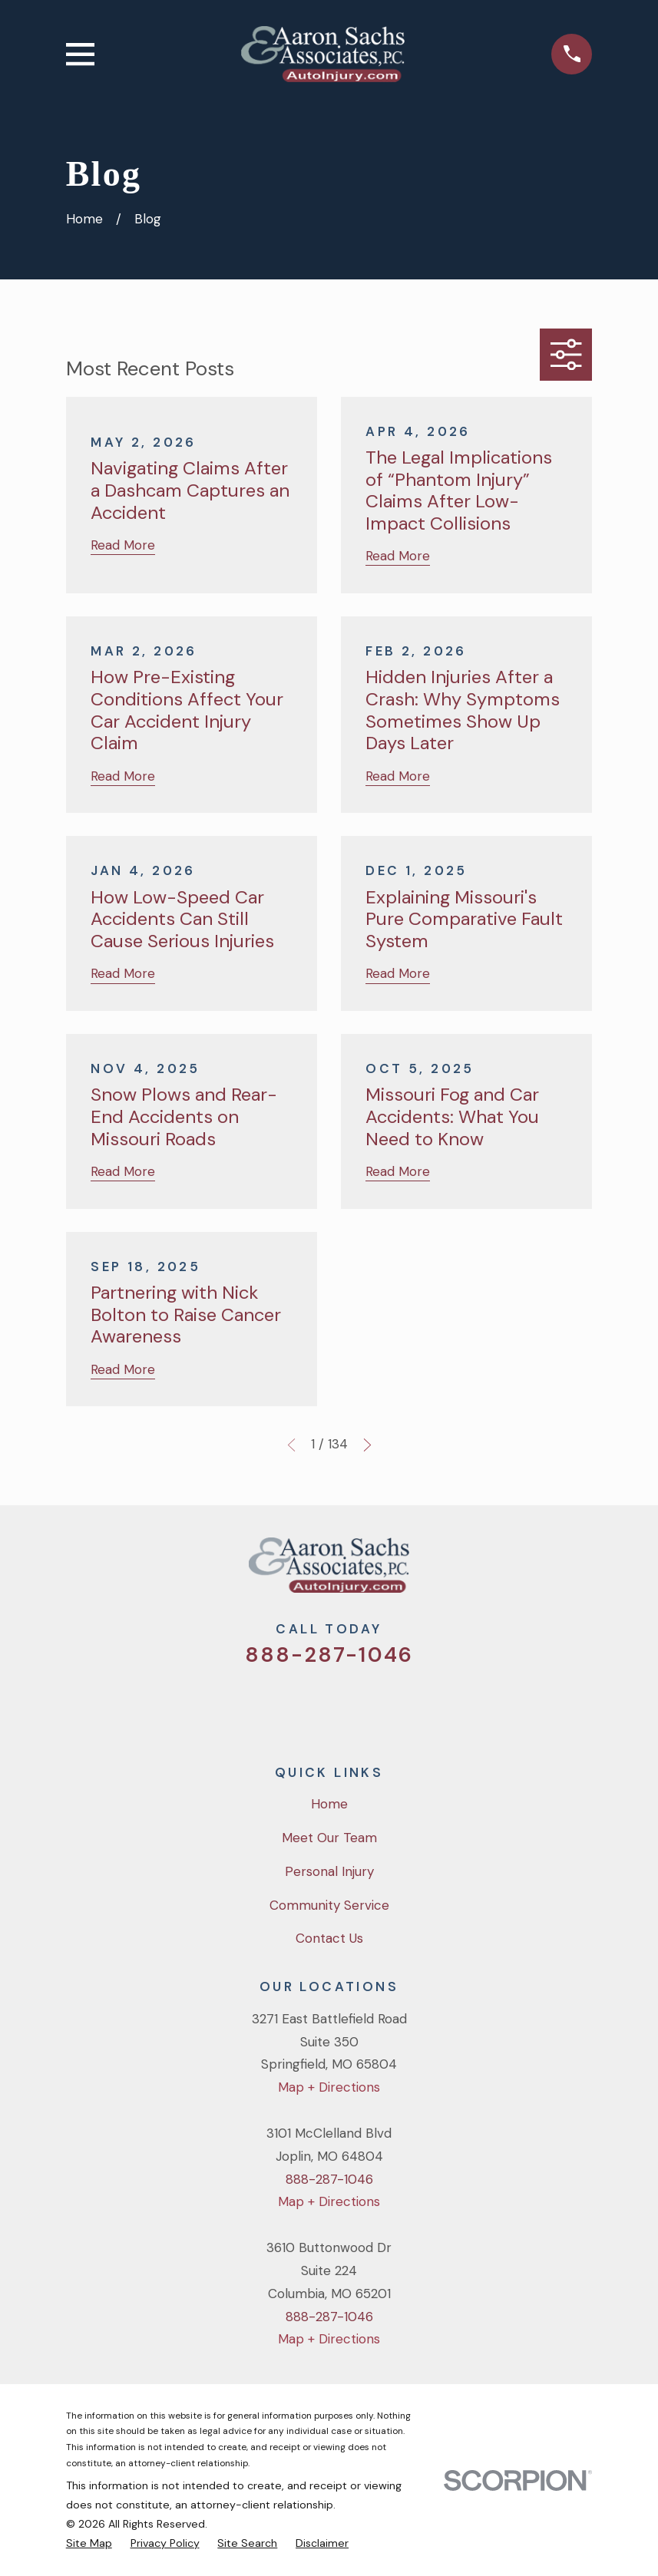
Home (329, 1803)
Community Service (329, 1905)
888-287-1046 (329, 1654)
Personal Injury (329, 1871)
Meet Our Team (329, 1837)
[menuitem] (89, 2543)
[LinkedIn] (391, 1705)
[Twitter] (267, 1705)
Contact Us (329, 1938)
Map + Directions (329, 2087)
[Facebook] (308, 1705)
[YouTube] (350, 1705)
